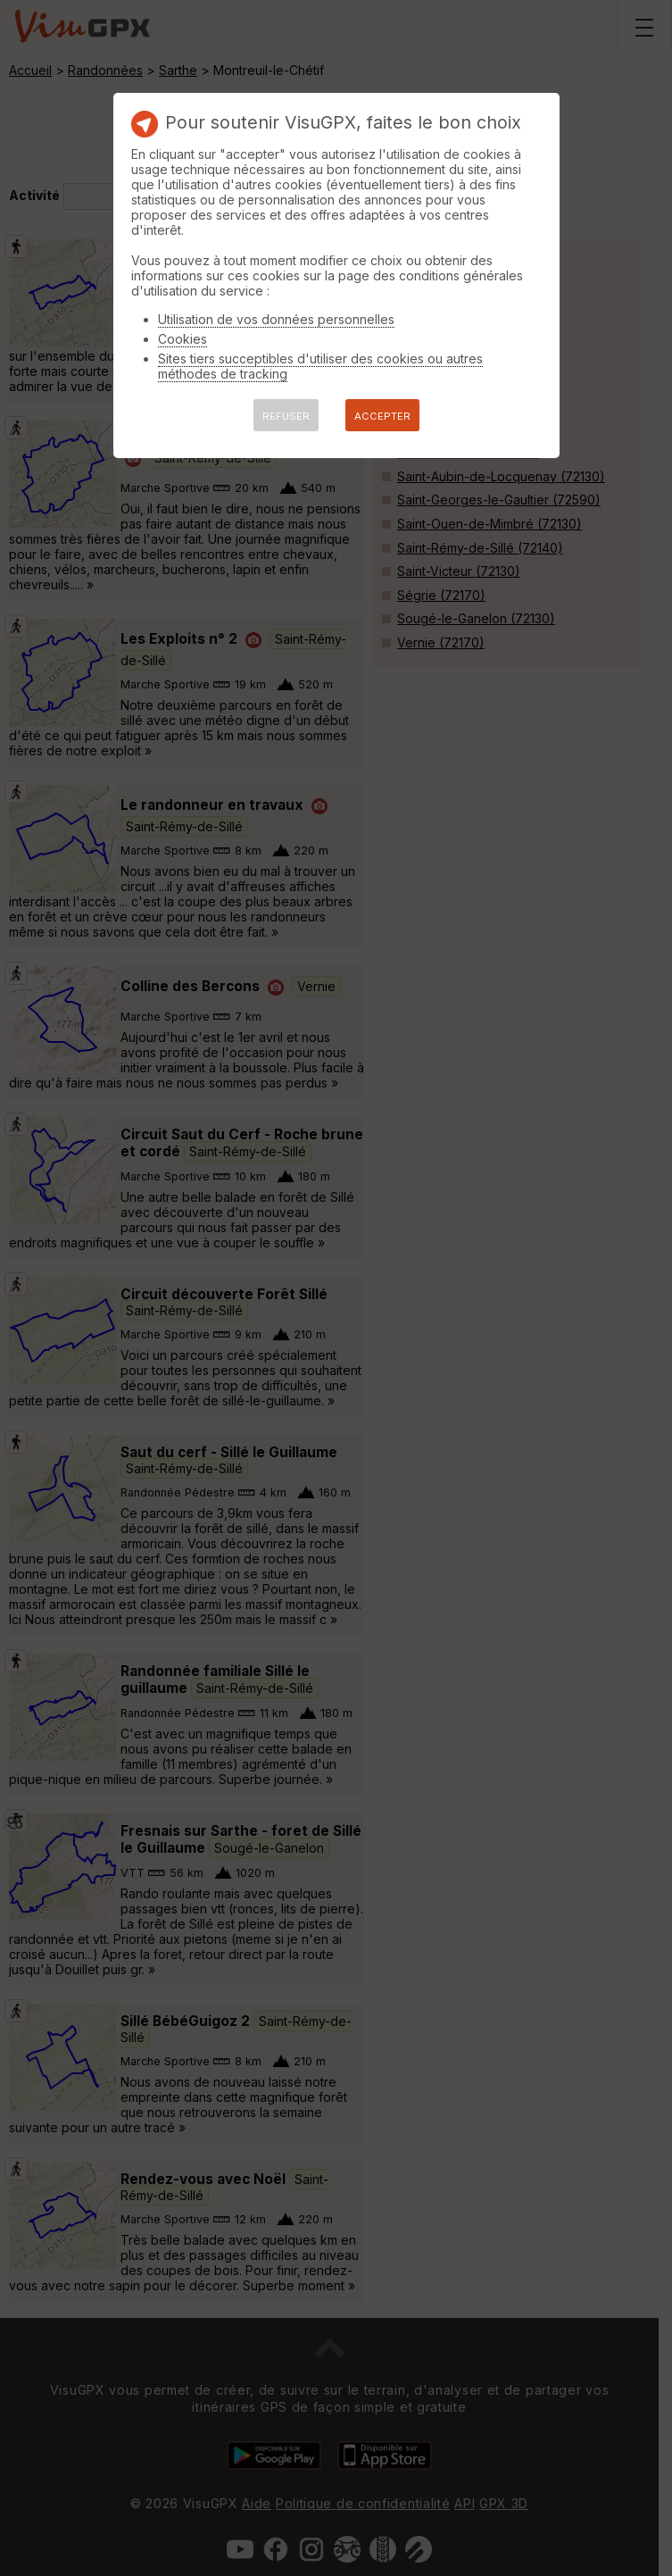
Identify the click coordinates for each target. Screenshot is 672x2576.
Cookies (182, 338)
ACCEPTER (382, 416)
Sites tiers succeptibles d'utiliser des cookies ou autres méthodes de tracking (320, 366)
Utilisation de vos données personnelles (276, 319)
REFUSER (286, 416)
